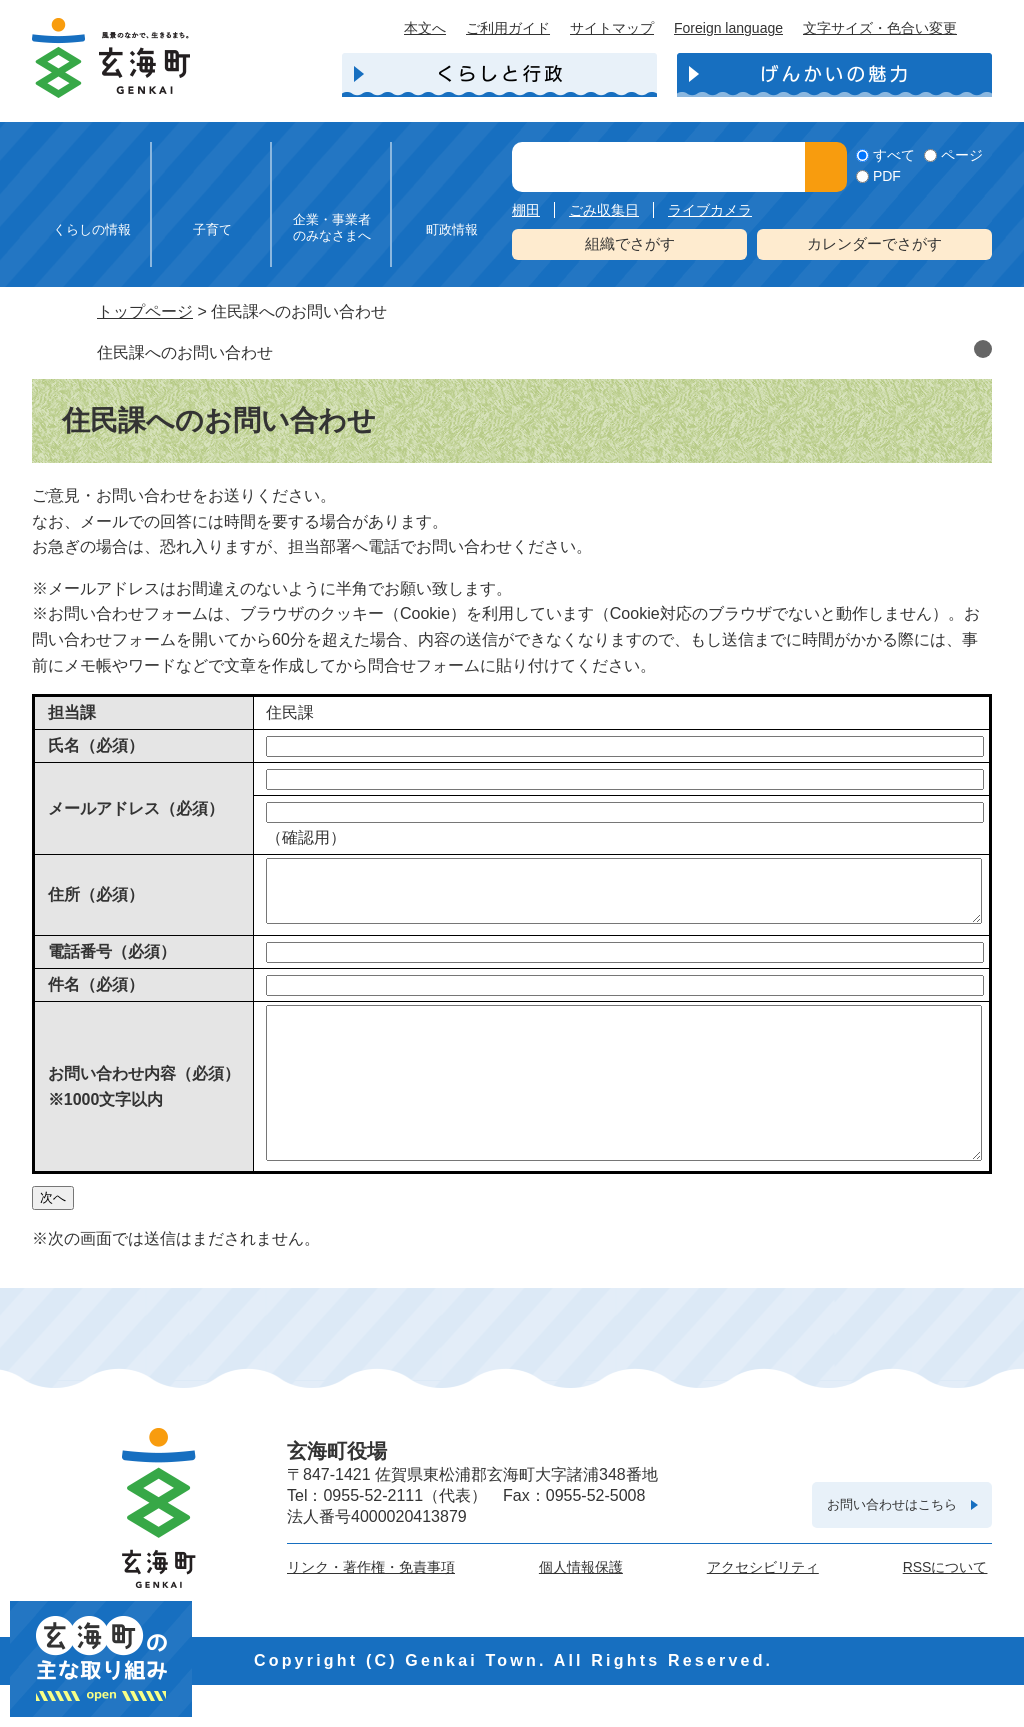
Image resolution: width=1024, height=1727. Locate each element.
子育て (212, 229)
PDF (887, 176)
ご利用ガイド (508, 28)
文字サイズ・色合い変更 (880, 28)
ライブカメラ (710, 210)
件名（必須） (96, 996)
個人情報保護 (581, 1609)
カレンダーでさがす (874, 243)
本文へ (425, 28)
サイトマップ (612, 28)
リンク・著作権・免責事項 (371, 1609)
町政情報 (452, 229)
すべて (894, 155)
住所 (96, 900)
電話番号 (112, 963)
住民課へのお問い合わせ (185, 352)
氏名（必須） (96, 745)
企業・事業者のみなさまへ (332, 227)
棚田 (526, 210)
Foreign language (728, 28)
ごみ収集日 (604, 210)
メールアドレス (136, 808)
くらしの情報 (92, 229)
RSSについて (945, 1609)
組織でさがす (630, 243)
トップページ (145, 311)
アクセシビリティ (763, 1609)
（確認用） (306, 837)
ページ (962, 155)
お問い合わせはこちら (892, 1546)
